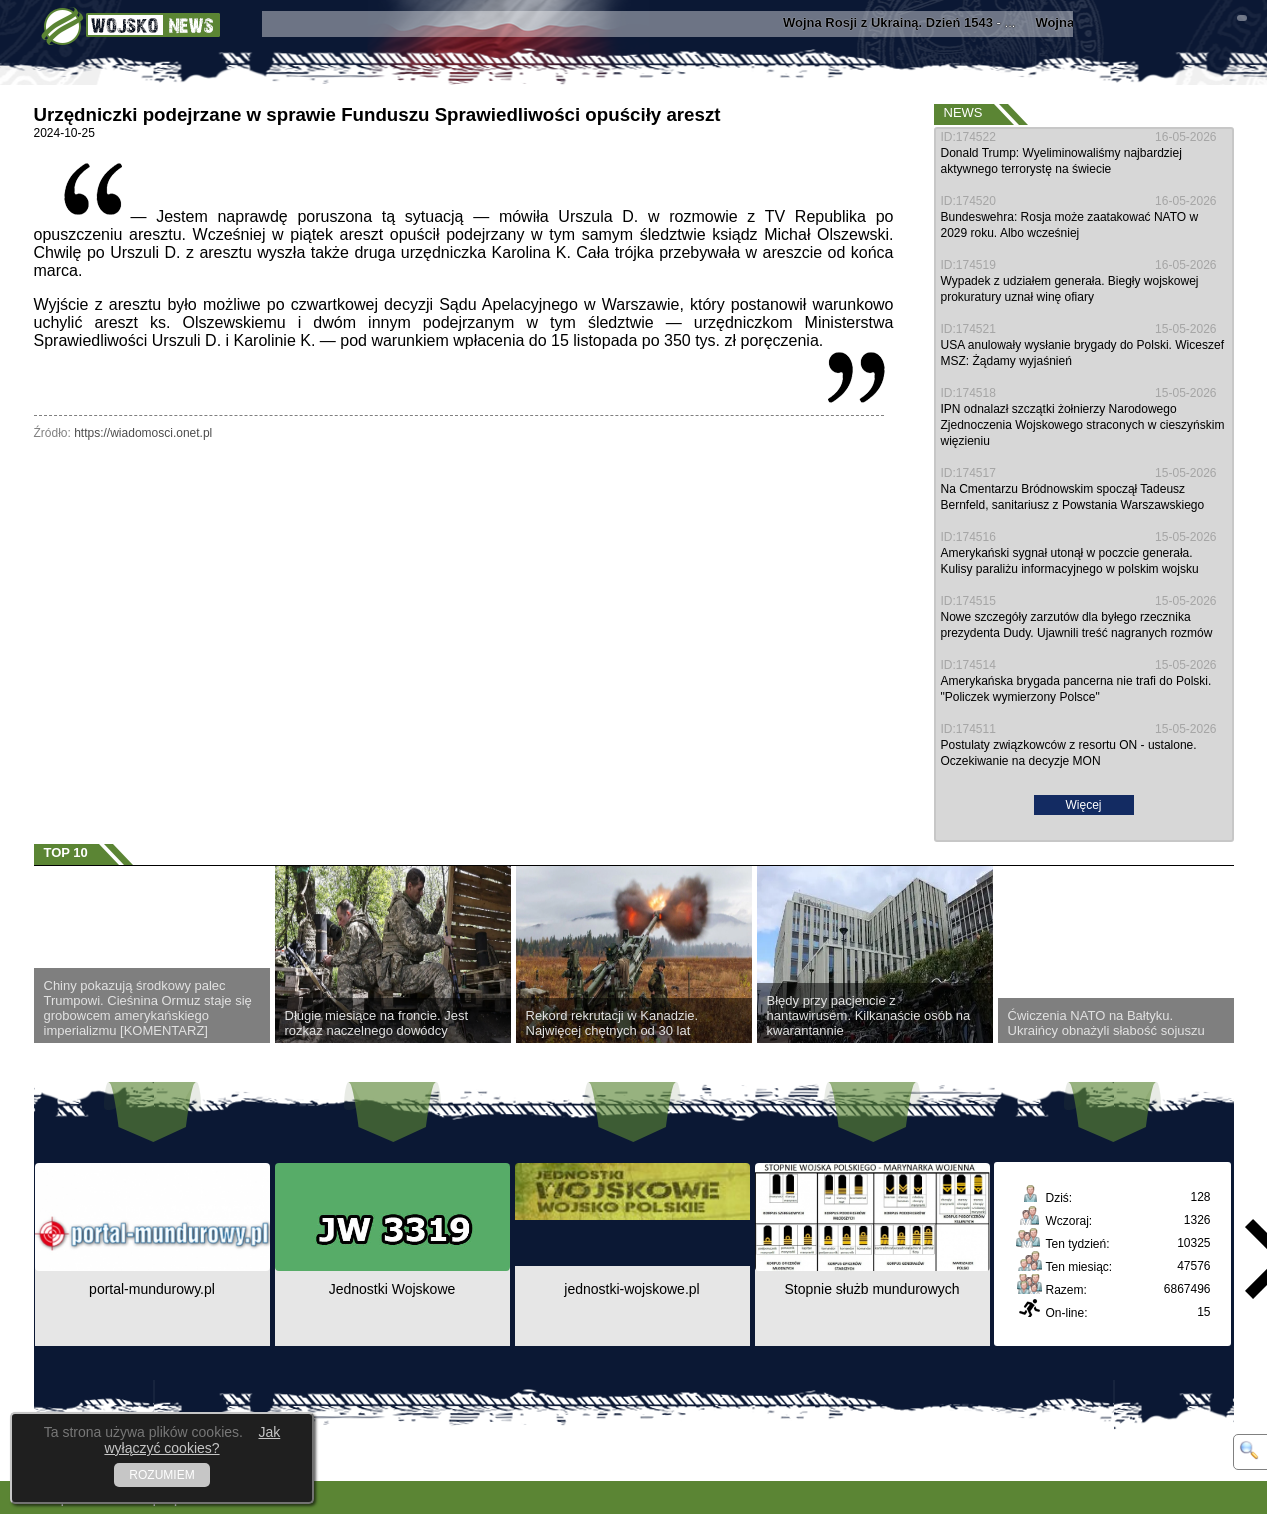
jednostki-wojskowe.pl (631, 1289)
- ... (908, 22)
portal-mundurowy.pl (152, 1289)
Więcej (1083, 805)
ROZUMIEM (161, 1475)
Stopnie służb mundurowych (871, 1289)
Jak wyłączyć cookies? (192, 1440)
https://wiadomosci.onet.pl (143, 433)
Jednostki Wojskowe (392, 1289)
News (963, 112)
